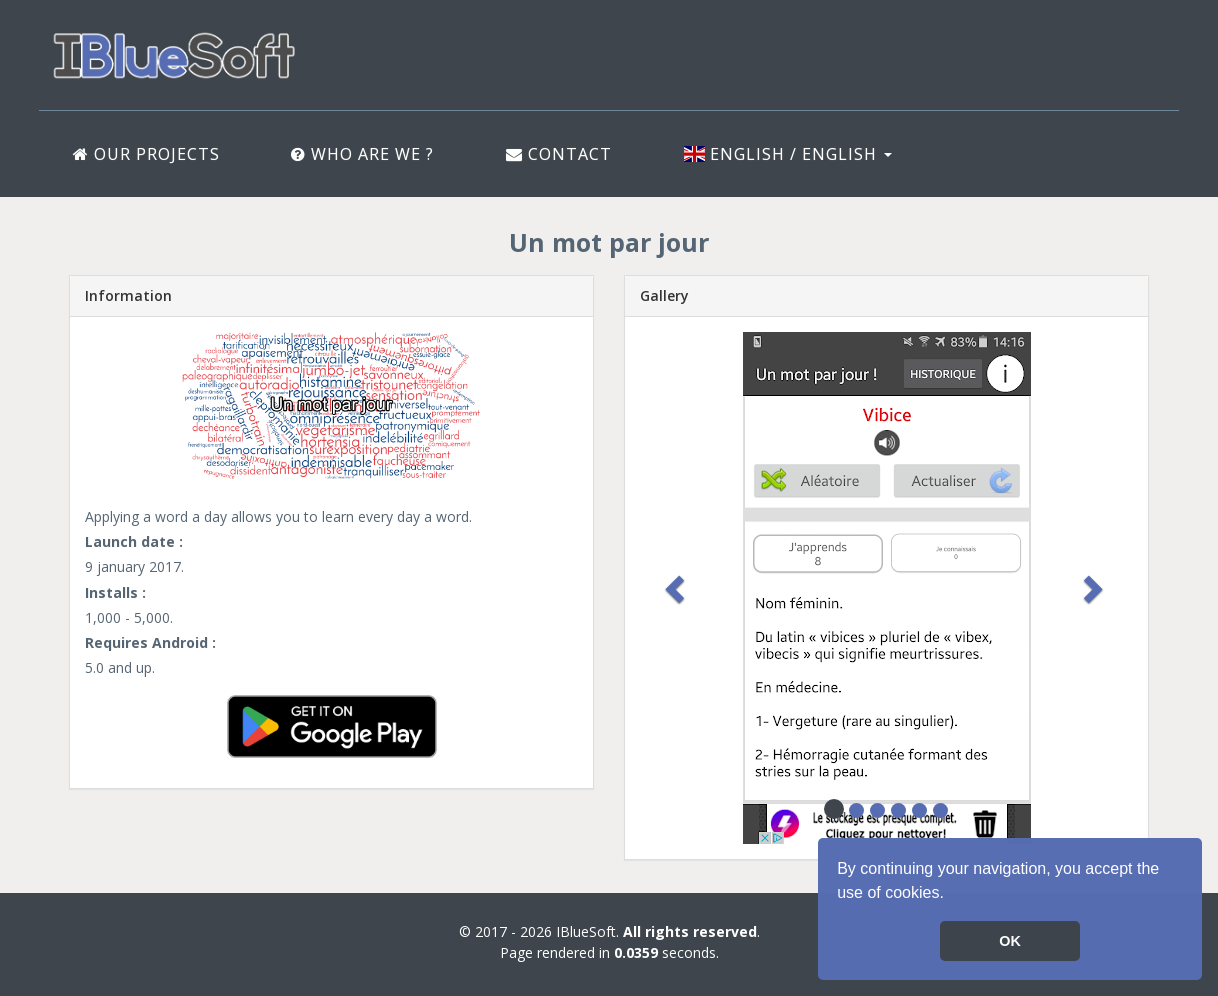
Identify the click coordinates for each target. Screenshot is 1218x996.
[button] (951, 895)
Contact (559, 154)
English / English (788, 154)
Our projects (146, 154)
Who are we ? (362, 154)
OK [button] (1010, 941)
